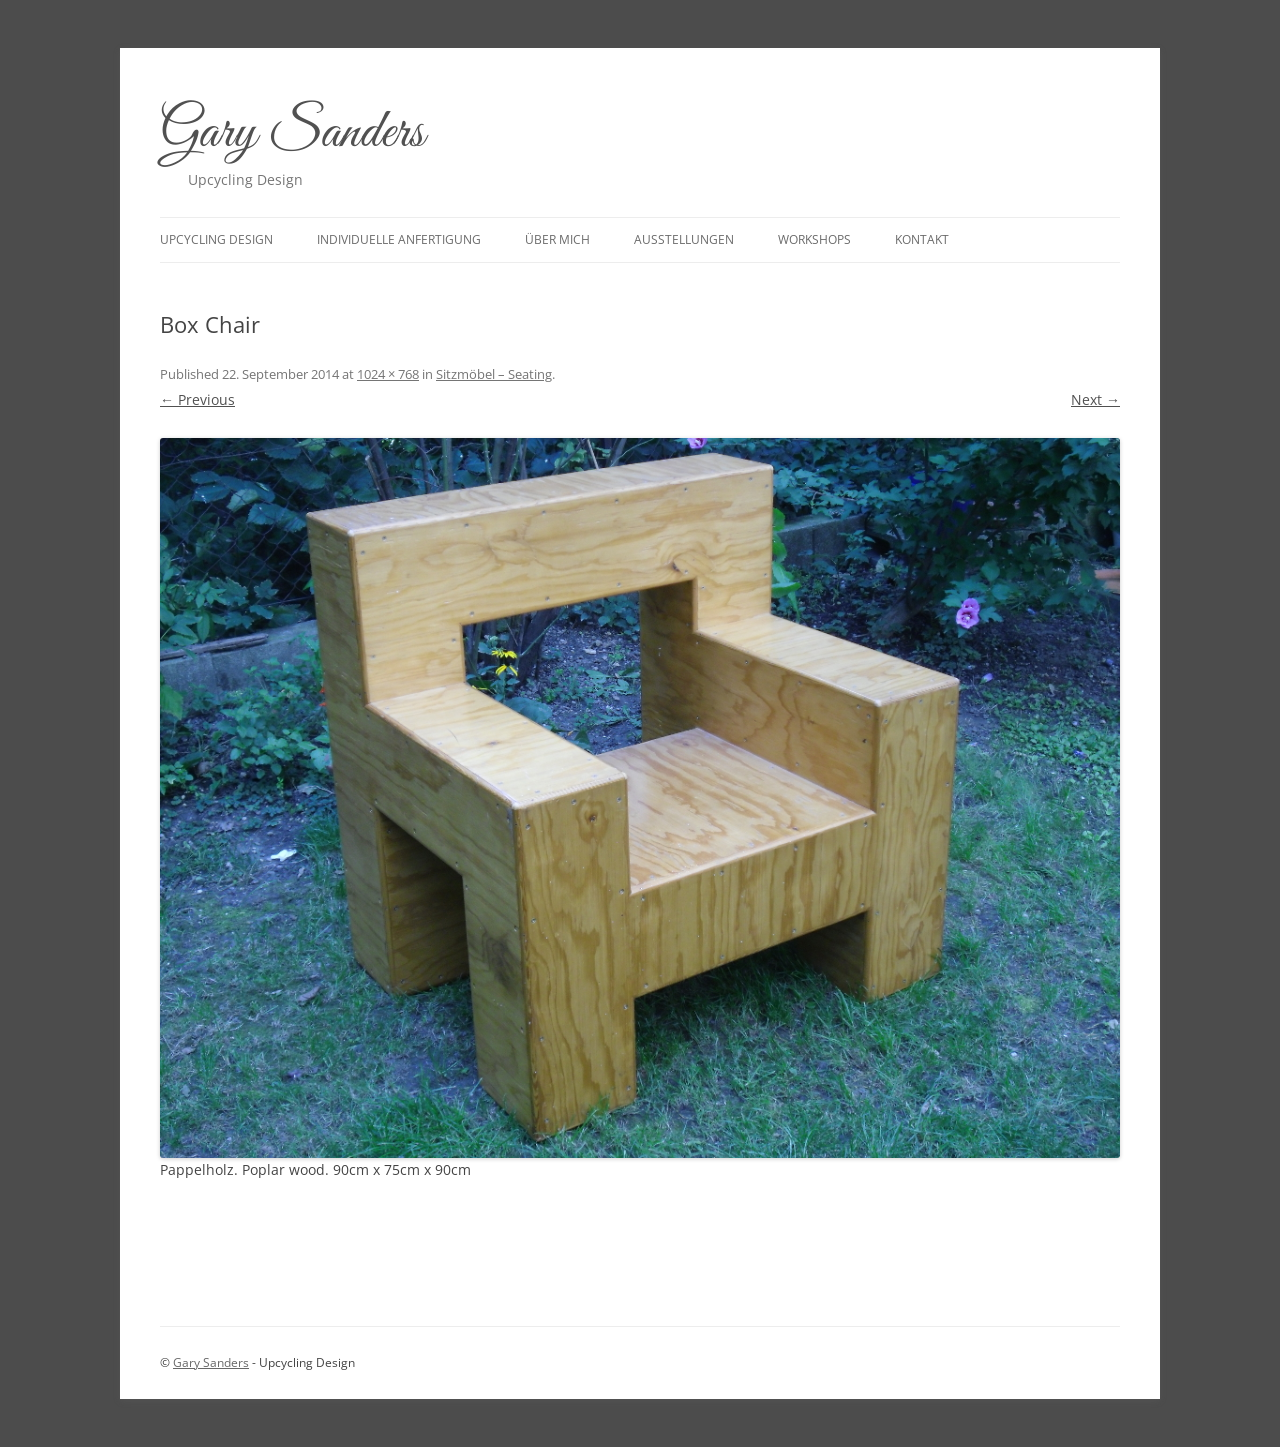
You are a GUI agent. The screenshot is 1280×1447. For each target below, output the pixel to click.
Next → (1095, 399)
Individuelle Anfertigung (399, 239)
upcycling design (216, 239)
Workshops (814, 239)
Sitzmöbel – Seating (494, 374)
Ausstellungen (684, 239)
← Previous (197, 399)
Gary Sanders (292, 133)
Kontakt (922, 239)
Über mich (557, 239)
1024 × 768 (388, 374)
